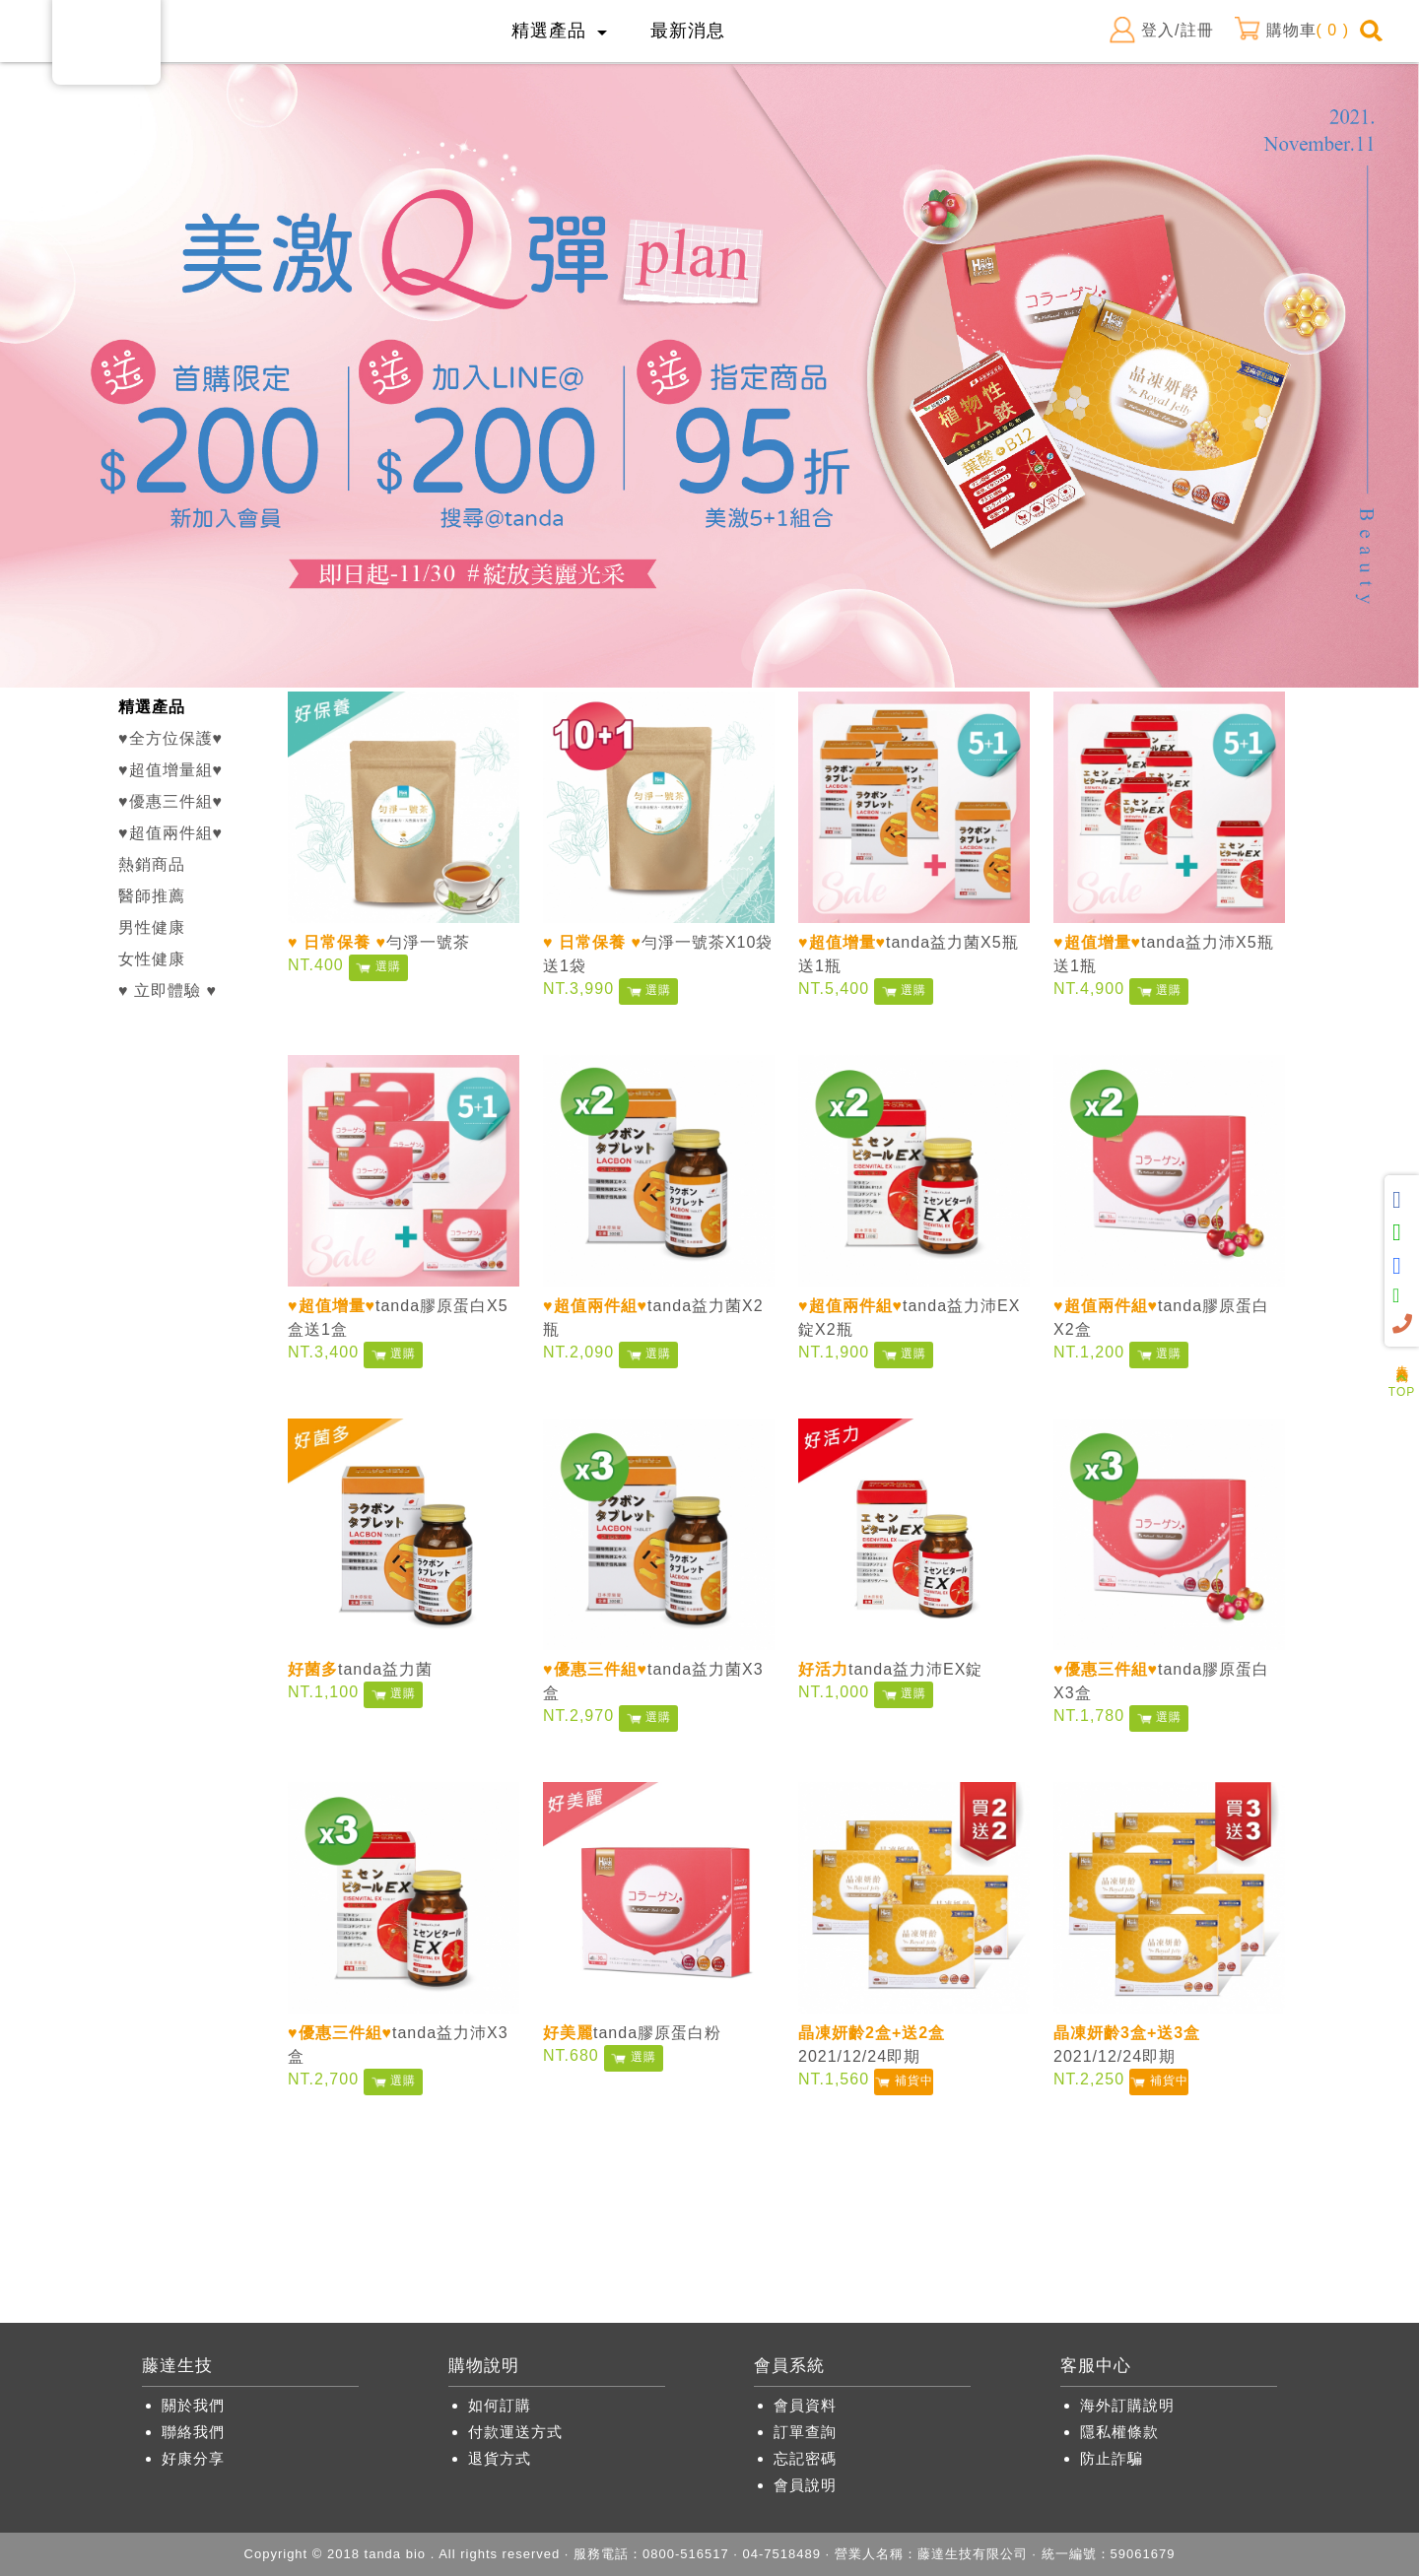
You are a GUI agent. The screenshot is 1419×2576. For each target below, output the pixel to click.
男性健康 (151, 927)
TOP (1401, 1385)
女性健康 (151, 959)
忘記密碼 (805, 2458)
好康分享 (193, 2458)
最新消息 (687, 30)
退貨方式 (499, 2458)
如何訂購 (499, 2405)
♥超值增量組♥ (170, 769)
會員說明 (805, 2485)
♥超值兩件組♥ (170, 833)
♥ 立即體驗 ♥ (167, 990)
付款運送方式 (515, 2431)
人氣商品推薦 (1402, 1359)
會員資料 (805, 2405)
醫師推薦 (151, 896)
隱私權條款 (1119, 2431)
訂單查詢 (805, 2431)
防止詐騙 (1111, 2458)
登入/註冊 (1161, 30)
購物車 (1291, 30)
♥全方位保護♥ (170, 738)
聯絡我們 (193, 2431)
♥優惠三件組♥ (170, 801)
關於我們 (193, 2405)
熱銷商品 (151, 864)
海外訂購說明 (1127, 2405)
